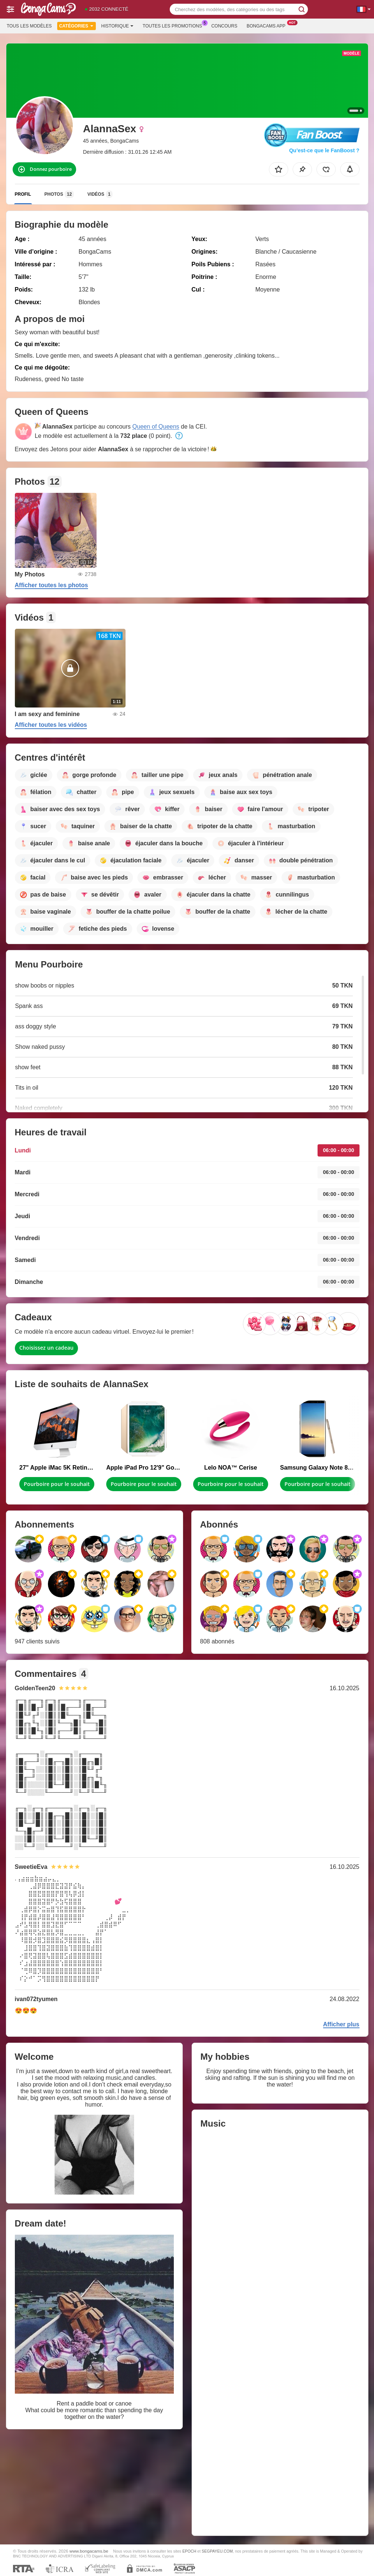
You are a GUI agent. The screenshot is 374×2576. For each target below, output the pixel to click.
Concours (224, 26)
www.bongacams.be (88, 2551)
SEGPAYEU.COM (217, 2551)
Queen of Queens (155, 426)
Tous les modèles (29, 26)
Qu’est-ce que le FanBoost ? (324, 150)
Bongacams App (268, 25)
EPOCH (189, 2551)
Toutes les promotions (174, 25)
